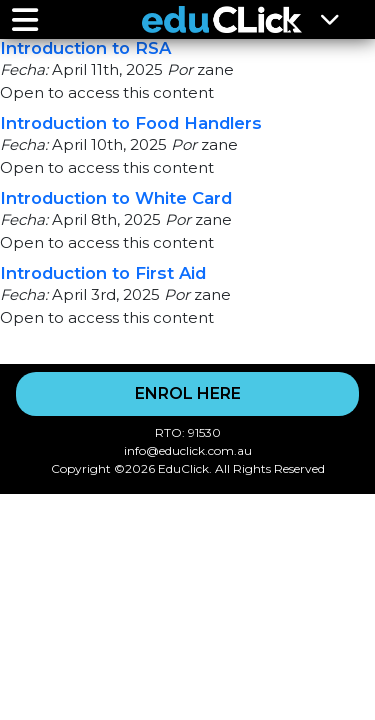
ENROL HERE (188, 393)
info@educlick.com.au (188, 450)
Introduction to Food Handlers (131, 123)
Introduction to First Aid (103, 273)
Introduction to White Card (116, 198)
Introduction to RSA (85, 48)
